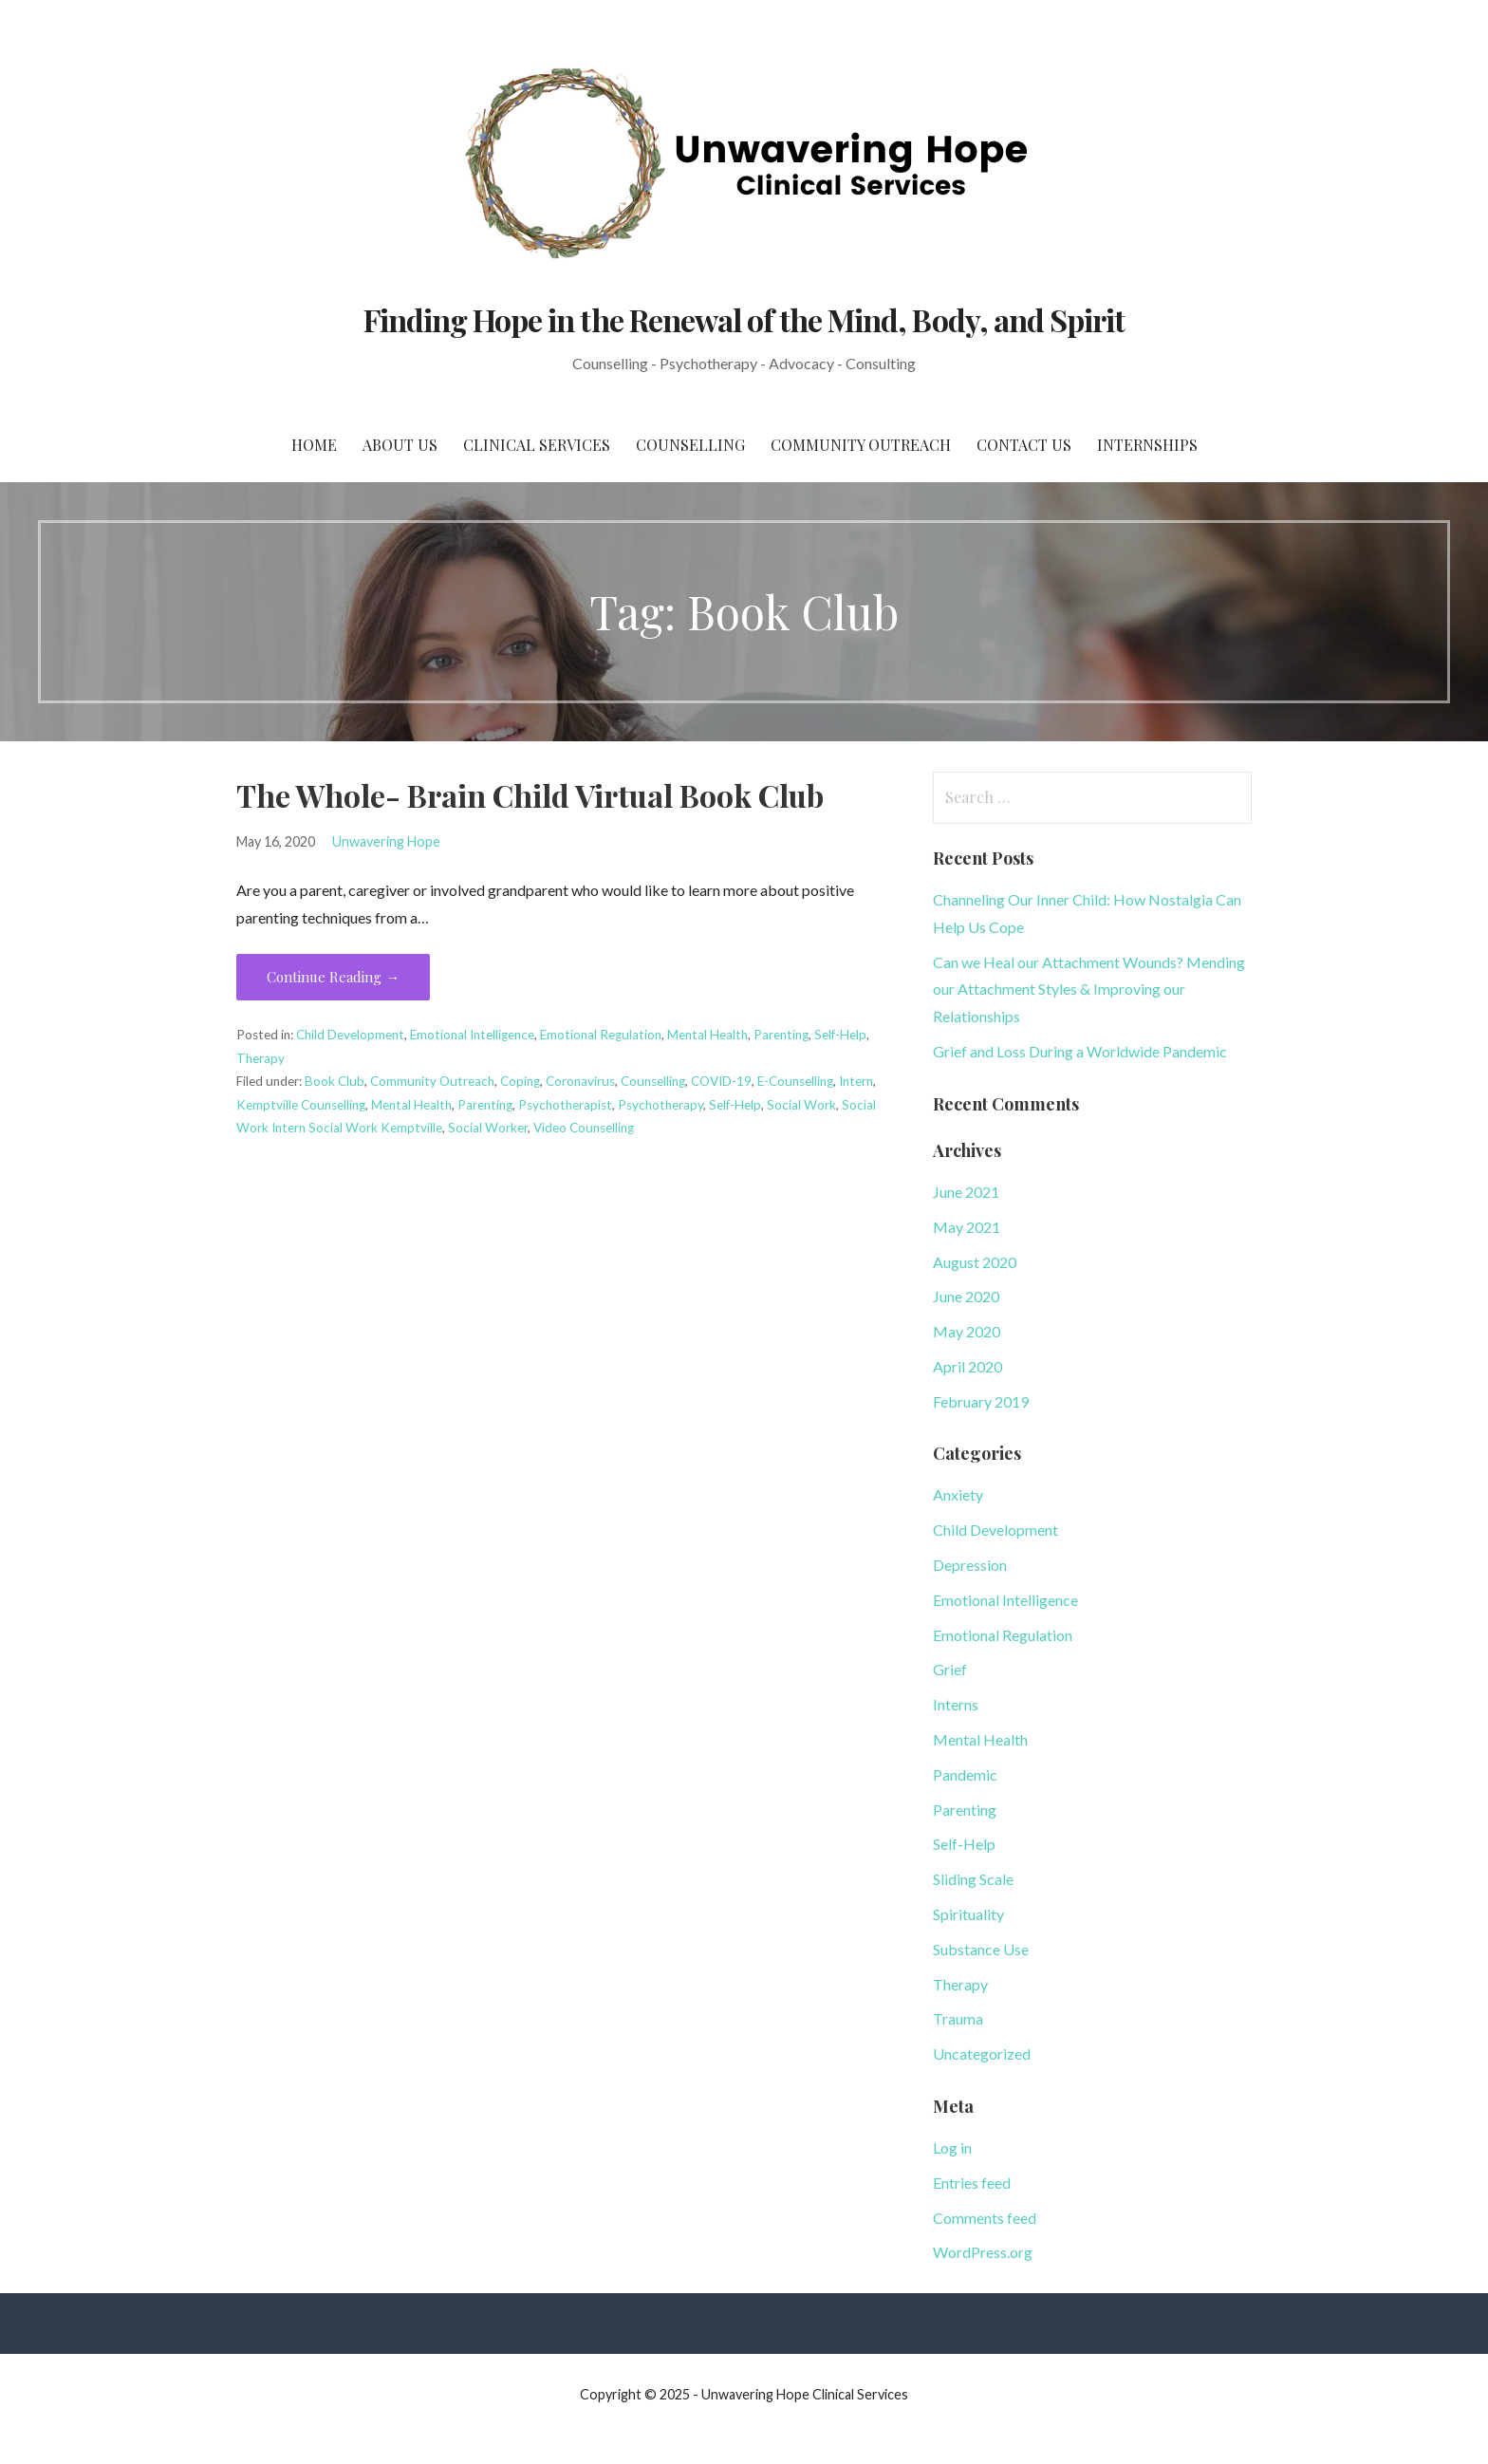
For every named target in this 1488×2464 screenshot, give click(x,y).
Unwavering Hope (386, 841)
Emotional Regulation (600, 1034)
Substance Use (981, 1949)
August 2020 (974, 1262)
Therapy (260, 1058)
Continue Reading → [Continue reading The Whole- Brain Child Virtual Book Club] (333, 976)
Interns (955, 1704)
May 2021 (966, 1227)
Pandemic (965, 1774)
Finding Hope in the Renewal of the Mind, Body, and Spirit (744, 319)
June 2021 (966, 1192)
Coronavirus (580, 1081)
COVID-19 (721, 1081)
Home (314, 445)
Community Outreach (861, 445)
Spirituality (968, 1914)
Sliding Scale (973, 1879)
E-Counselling (795, 1081)
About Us (400, 445)
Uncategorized (982, 2053)
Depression (970, 1565)
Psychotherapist (565, 1104)
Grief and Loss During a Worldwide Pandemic (1080, 1051)
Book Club (334, 1081)
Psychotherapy (660, 1104)
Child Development (350, 1034)
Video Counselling (583, 1127)
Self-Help (840, 1034)
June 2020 (966, 1296)
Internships (1147, 445)
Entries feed (972, 2183)
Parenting (781, 1034)
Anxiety (958, 1494)
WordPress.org (982, 2252)
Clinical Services (536, 445)
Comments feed (984, 2218)
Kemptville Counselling (300, 1104)
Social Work (801, 1104)
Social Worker (488, 1127)
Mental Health (707, 1034)
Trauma (958, 2018)
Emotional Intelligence (472, 1034)
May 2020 (966, 1331)
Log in (952, 2147)
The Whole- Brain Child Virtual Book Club (530, 795)
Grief (950, 1669)
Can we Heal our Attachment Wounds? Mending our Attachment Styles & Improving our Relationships (1089, 989)
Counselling (690, 445)
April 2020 (967, 1366)
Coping (520, 1081)
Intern (856, 1081)
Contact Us (1023, 445)
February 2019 (981, 1401)
